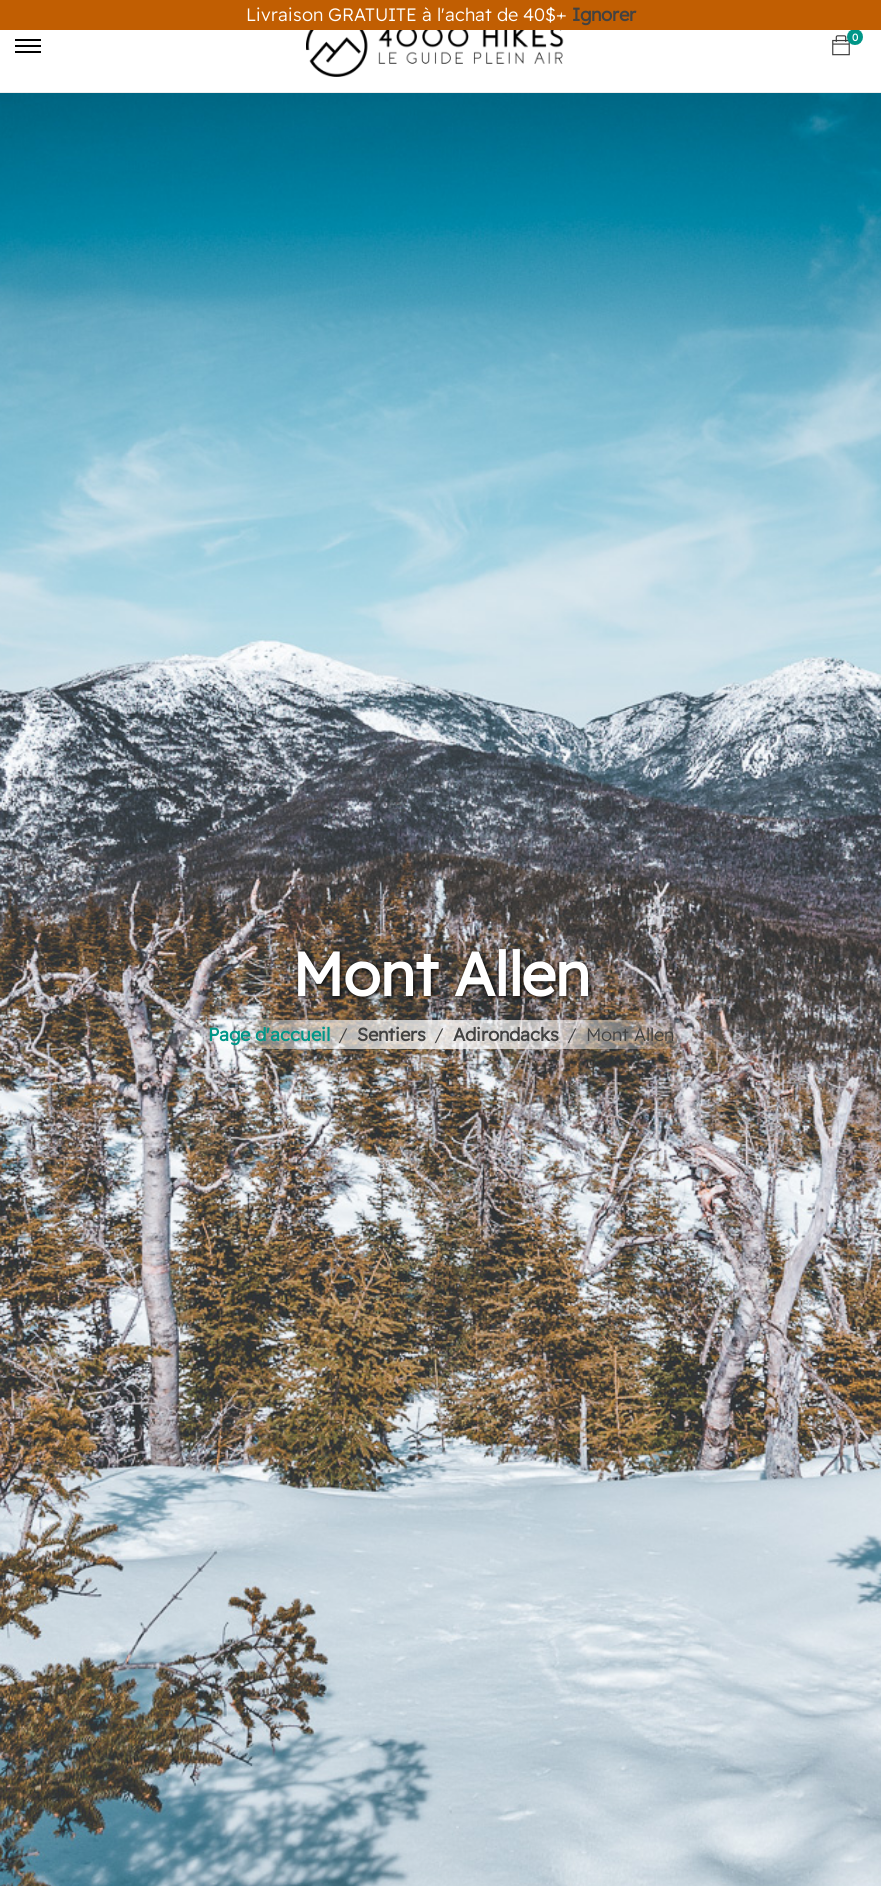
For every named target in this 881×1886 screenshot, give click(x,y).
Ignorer (604, 14)
